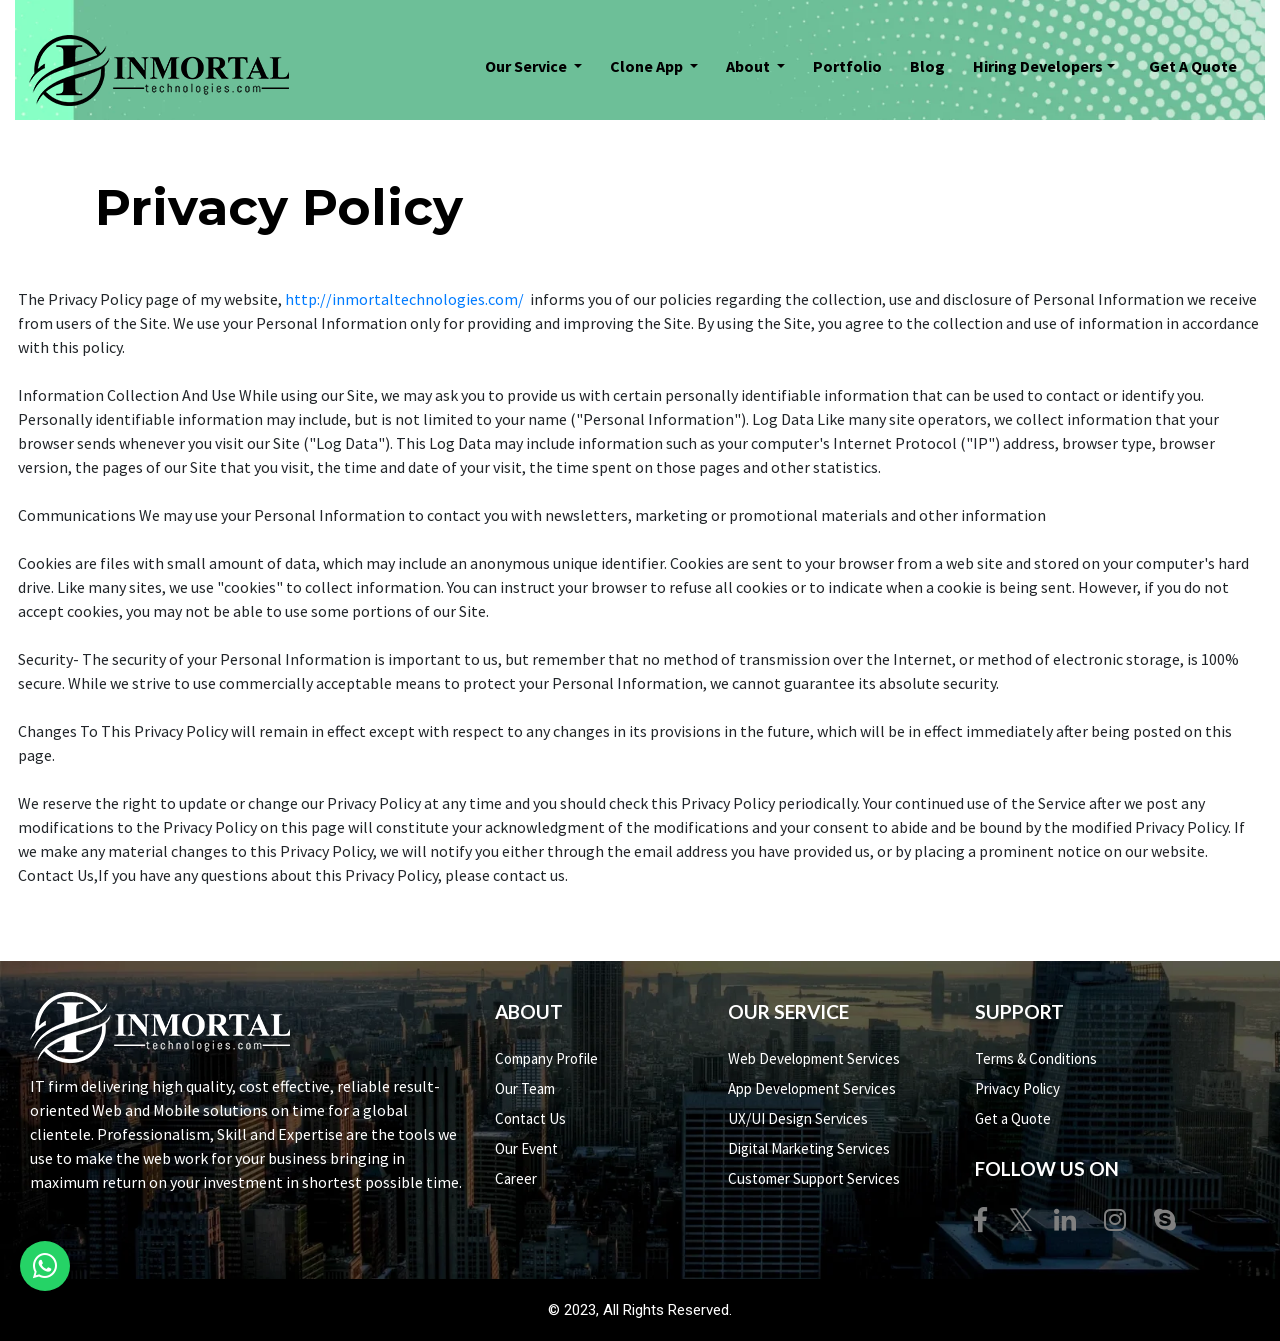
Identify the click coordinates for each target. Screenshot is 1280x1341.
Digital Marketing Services (809, 1148)
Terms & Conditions (1036, 1058)
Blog (927, 66)
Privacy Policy (1017, 1088)
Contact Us (530, 1118)
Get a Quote (1013, 1118)
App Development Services (812, 1088)
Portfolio (852, 64)
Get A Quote (1193, 66)
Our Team (525, 1088)
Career (516, 1178)
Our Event (526, 1148)
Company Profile (546, 1058)
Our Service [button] (527, 66)
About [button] (749, 66)
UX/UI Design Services (798, 1118)
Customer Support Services (814, 1178)
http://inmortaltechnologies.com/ (406, 299)
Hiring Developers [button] (1038, 66)
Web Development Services (814, 1058)
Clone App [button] (648, 66)
